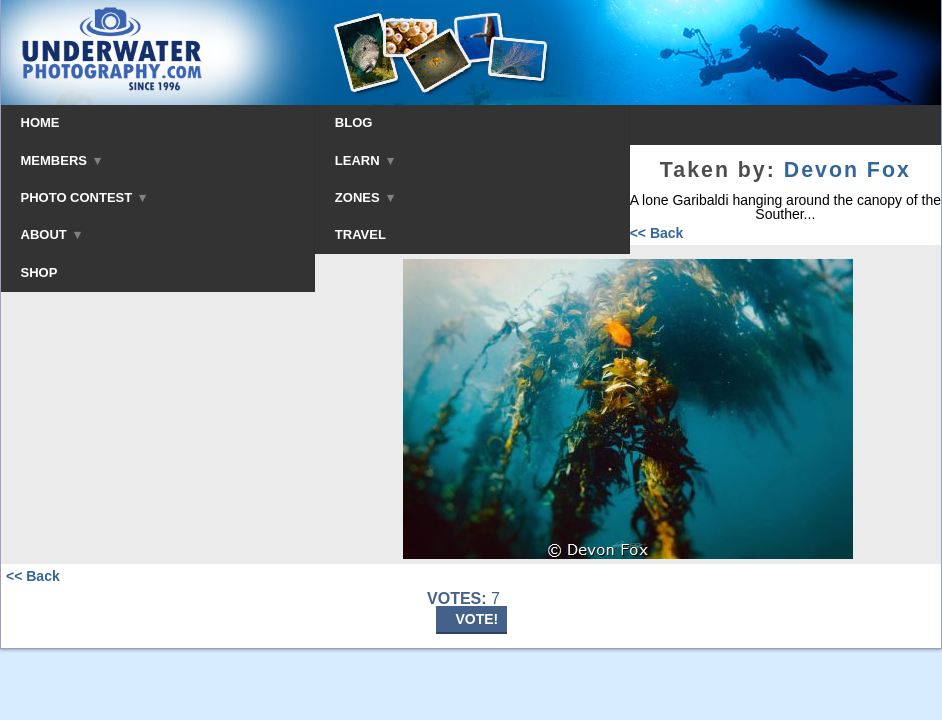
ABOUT (51, 234)
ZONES (364, 197)
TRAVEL (360, 234)
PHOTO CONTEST (84, 197)
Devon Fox (847, 170)
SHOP (39, 272)
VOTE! (477, 619)
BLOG (354, 122)
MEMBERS (61, 160)
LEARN (364, 160)
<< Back (657, 233)
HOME (40, 122)
